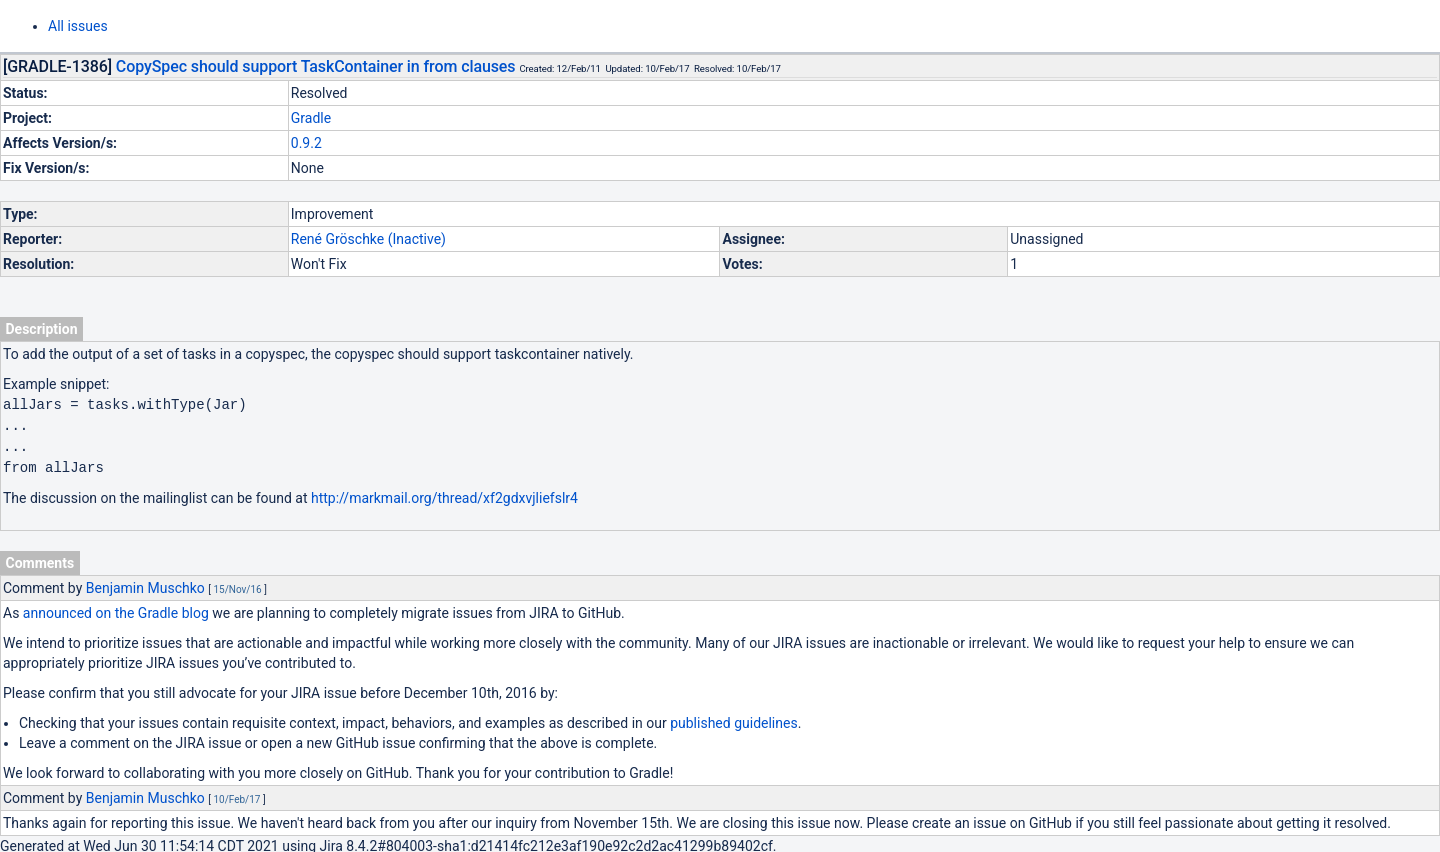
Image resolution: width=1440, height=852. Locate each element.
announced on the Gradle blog (116, 609)
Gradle (311, 118)
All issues (78, 26)
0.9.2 (306, 143)
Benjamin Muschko (145, 584)
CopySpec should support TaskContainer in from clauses (316, 66)
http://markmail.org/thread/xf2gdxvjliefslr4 (444, 494)
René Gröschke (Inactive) (368, 239)
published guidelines (733, 719)
